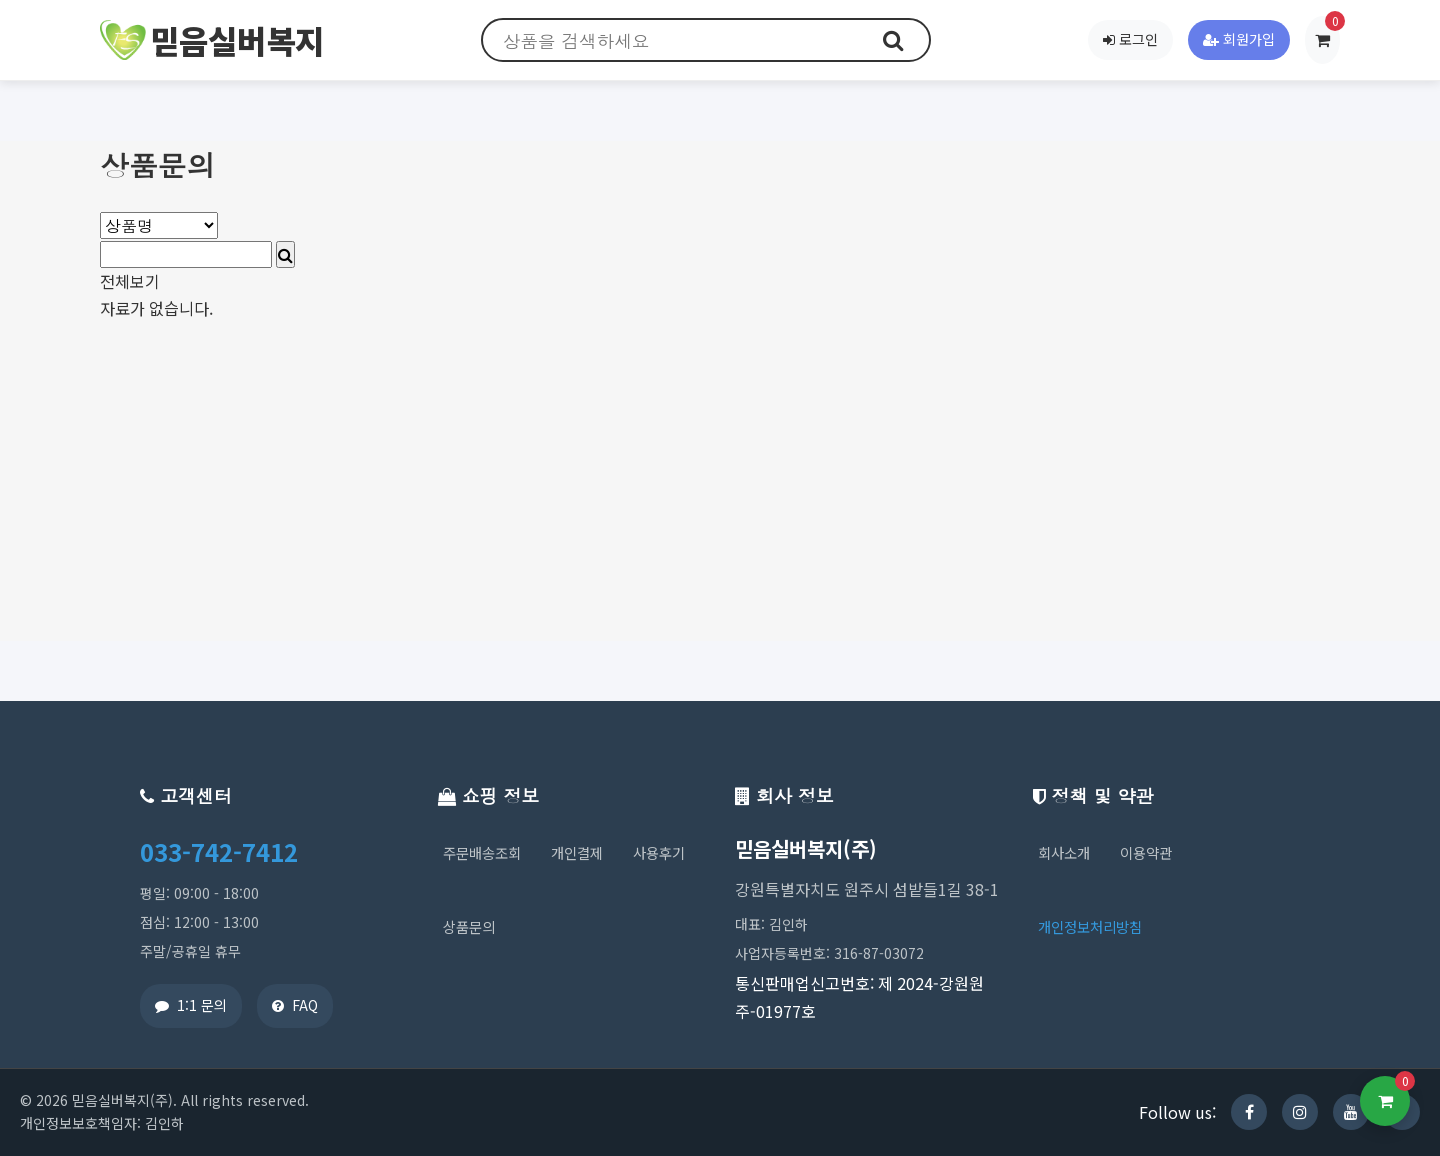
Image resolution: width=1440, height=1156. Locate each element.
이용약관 (1146, 852)
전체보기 (130, 281)
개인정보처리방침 (1090, 926)
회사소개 (1064, 852)
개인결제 (577, 852)
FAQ (295, 1005)
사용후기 (659, 852)
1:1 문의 (191, 1005)
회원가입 (1239, 39)
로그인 (1130, 39)
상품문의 (469, 926)
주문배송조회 (482, 852)
